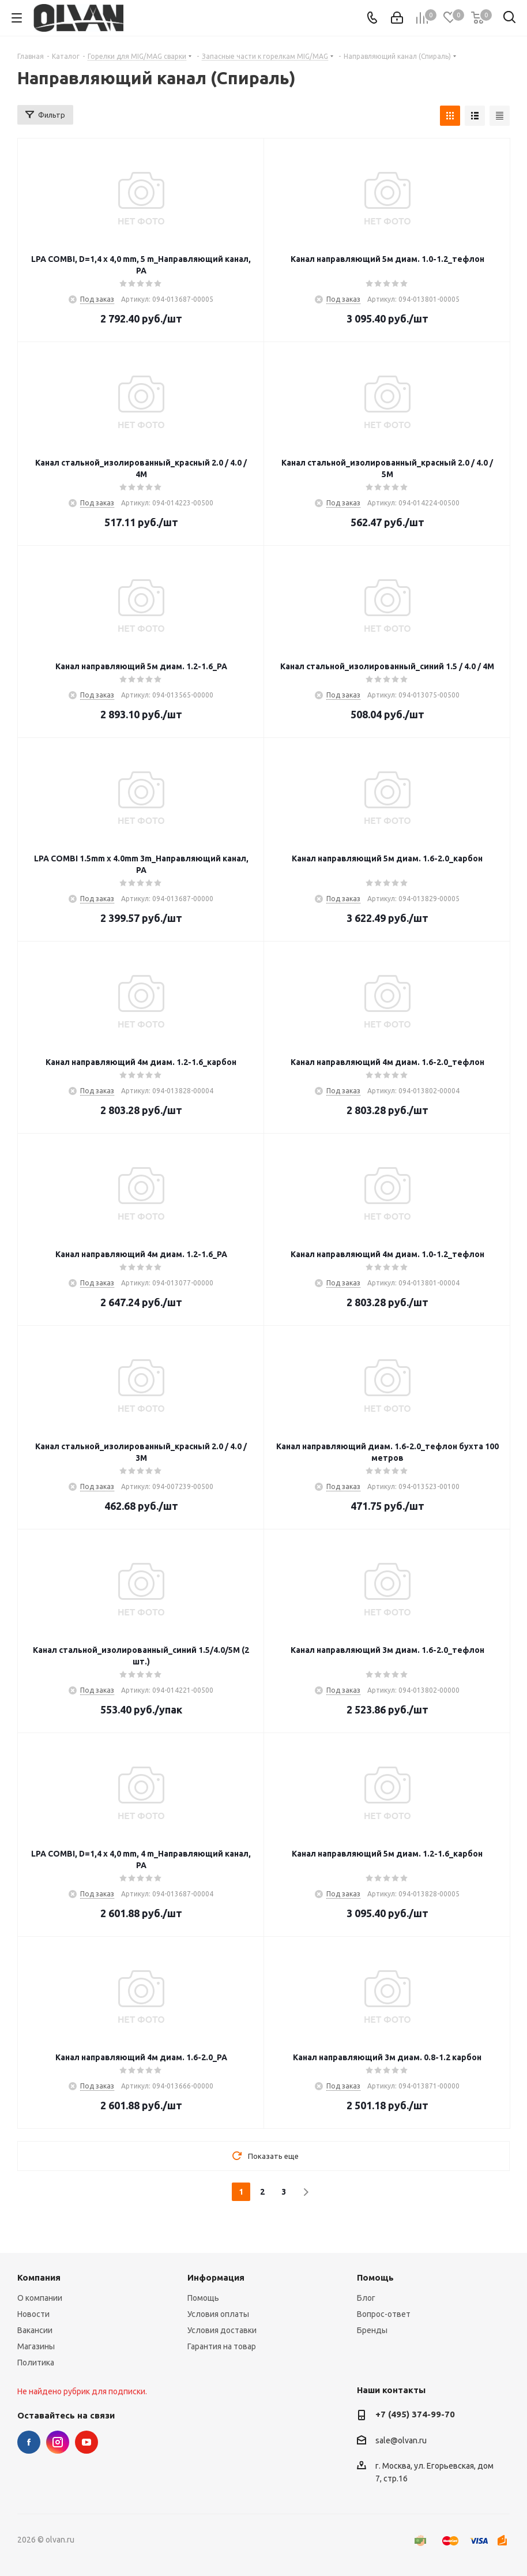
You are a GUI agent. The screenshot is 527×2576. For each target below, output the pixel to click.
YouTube (86, 2442)
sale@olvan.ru (401, 2440)
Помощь (203, 2298)
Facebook (28, 2442)
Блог (366, 2298)
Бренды (372, 2330)
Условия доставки (222, 2330)
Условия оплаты (218, 2314)
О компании (39, 2298)
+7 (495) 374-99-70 (415, 2414)
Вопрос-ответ (384, 2314)
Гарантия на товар (221, 2346)
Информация (215, 2277)
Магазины (36, 2346)
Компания (39, 2277)
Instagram (57, 2442)
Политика (35, 2362)
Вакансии (34, 2330)
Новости (33, 2314)
